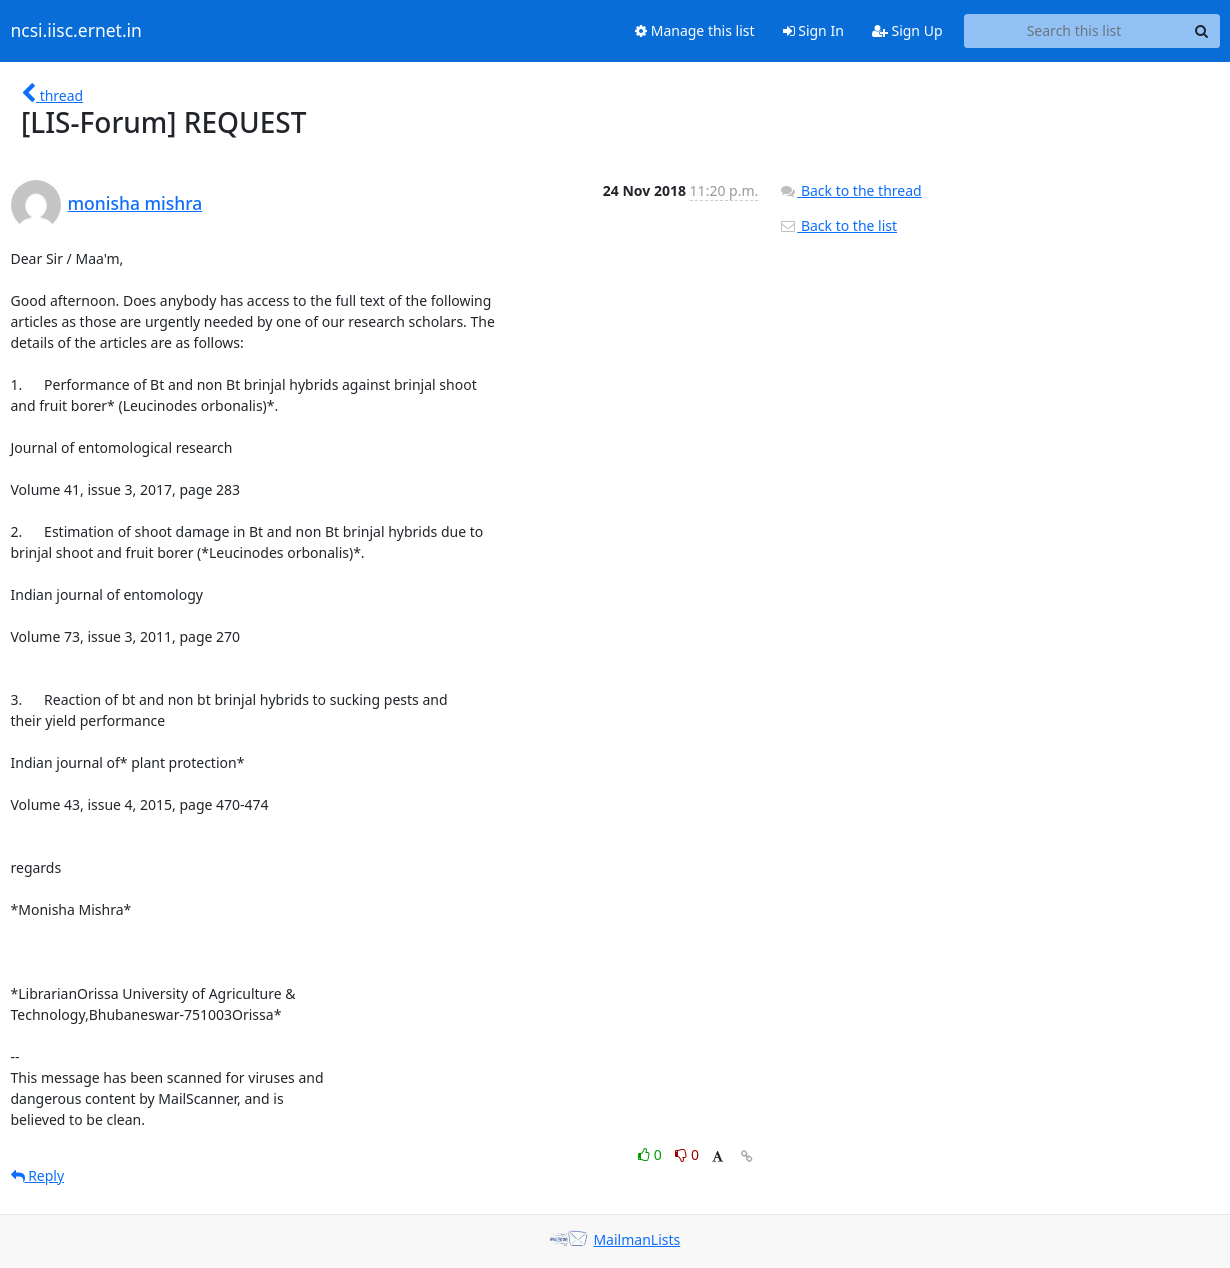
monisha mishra (135, 203)
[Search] (1202, 31)
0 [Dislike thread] (687, 1154)
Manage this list (695, 30)
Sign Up (907, 30)
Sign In (813, 30)
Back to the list (838, 225)
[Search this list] (1074, 31)
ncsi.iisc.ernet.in (76, 31)
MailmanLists (636, 1239)
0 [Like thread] (651, 1154)
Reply (38, 1175)
